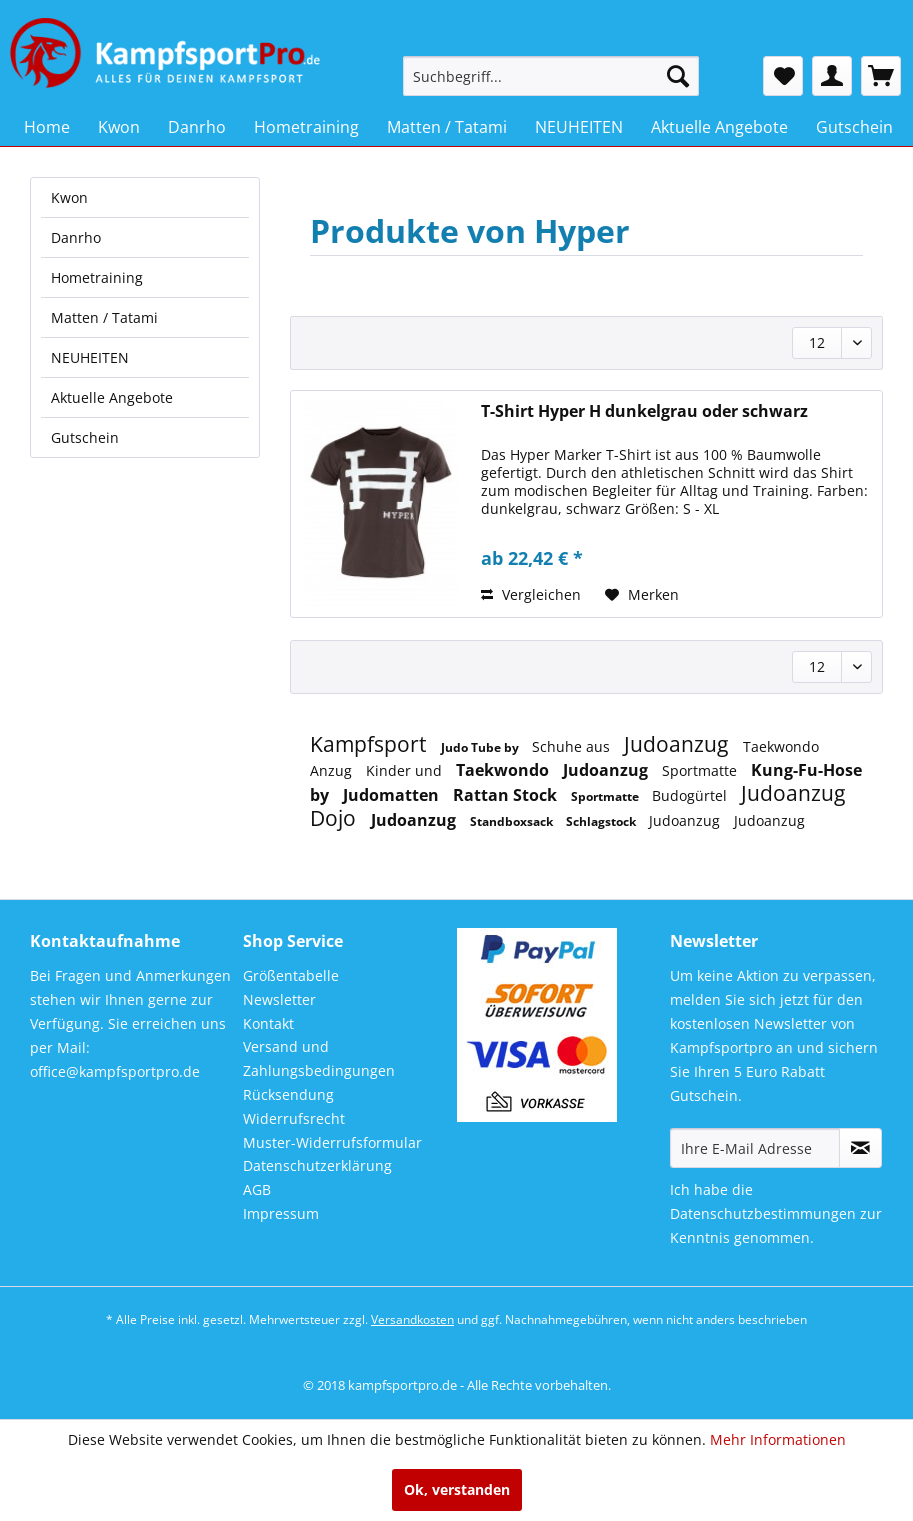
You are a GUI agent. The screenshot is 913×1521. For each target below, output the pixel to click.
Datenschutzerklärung (317, 1165)
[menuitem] (551, 76)
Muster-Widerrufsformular (332, 1142)
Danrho (76, 237)
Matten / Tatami (104, 317)
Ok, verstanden (457, 1489)
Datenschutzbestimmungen (763, 1213)
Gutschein (85, 437)
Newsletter (279, 999)
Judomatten (393, 795)
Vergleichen (531, 594)
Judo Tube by (481, 747)
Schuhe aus (573, 746)
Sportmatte (701, 770)
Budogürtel (691, 795)
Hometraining (97, 277)
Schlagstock (602, 821)
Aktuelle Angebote (112, 397)
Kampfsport (370, 744)
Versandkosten (412, 1319)
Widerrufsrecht (294, 1118)
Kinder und (406, 770)
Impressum (281, 1213)
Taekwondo (504, 770)
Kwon (69, 197)
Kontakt (268, 1023)
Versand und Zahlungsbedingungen (319, 1058)
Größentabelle (291, 975)
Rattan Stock (507, 795)
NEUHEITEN (90, 357)
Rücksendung (288, 1094)
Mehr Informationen (778, 1439)
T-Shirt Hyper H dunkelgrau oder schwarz (644, 411)
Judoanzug (678, 744)
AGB (257, 1189)
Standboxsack (513, 821)
